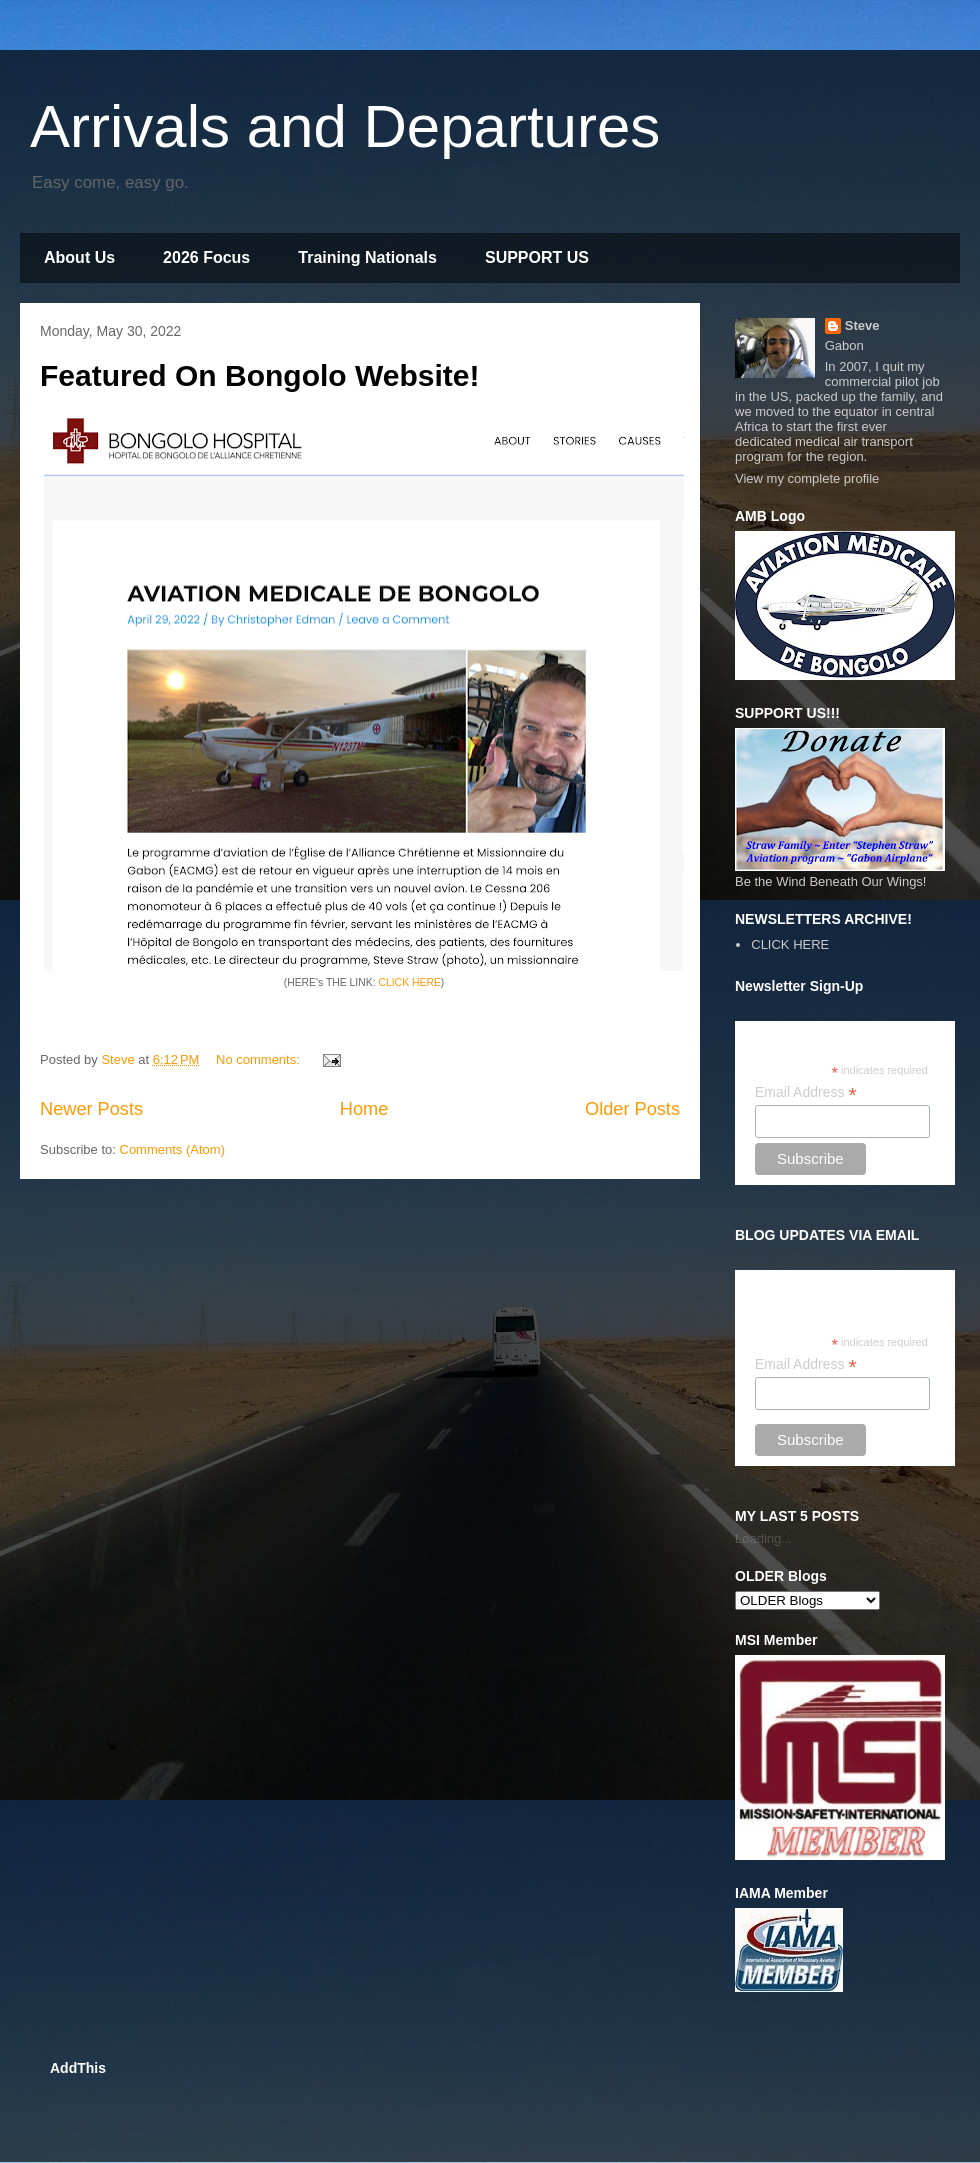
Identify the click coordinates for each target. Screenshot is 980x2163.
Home (364, 1109)
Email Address (806, 1092)
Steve (862, 325)
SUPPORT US (537, 257)
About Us (79, 257)
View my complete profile (807, 478)
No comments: (259, 1059)
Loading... (763, 1538)
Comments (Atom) (172, 1149)
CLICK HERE (409, 982)
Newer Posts (91, 1109)
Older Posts (632, 1109)
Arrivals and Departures (345, 126)
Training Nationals (367, 257)
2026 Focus (206, 257)
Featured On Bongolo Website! (259, 375)
